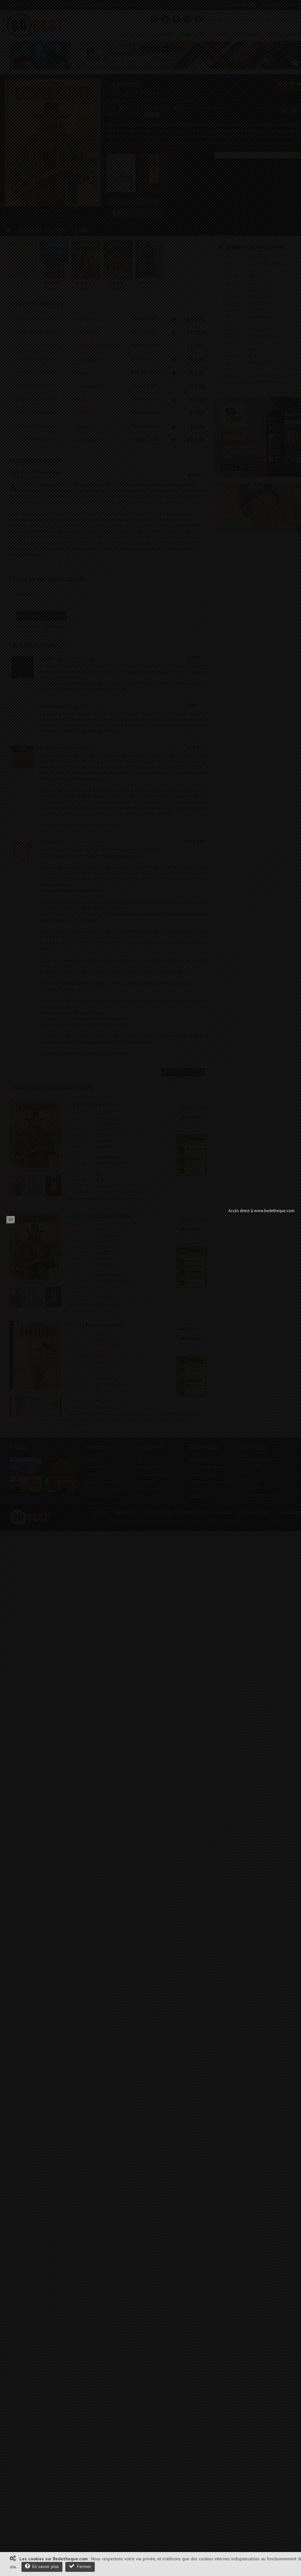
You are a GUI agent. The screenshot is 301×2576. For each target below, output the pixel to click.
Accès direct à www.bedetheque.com (261, 1210)
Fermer (80, 2566)
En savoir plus (42, 2566)
